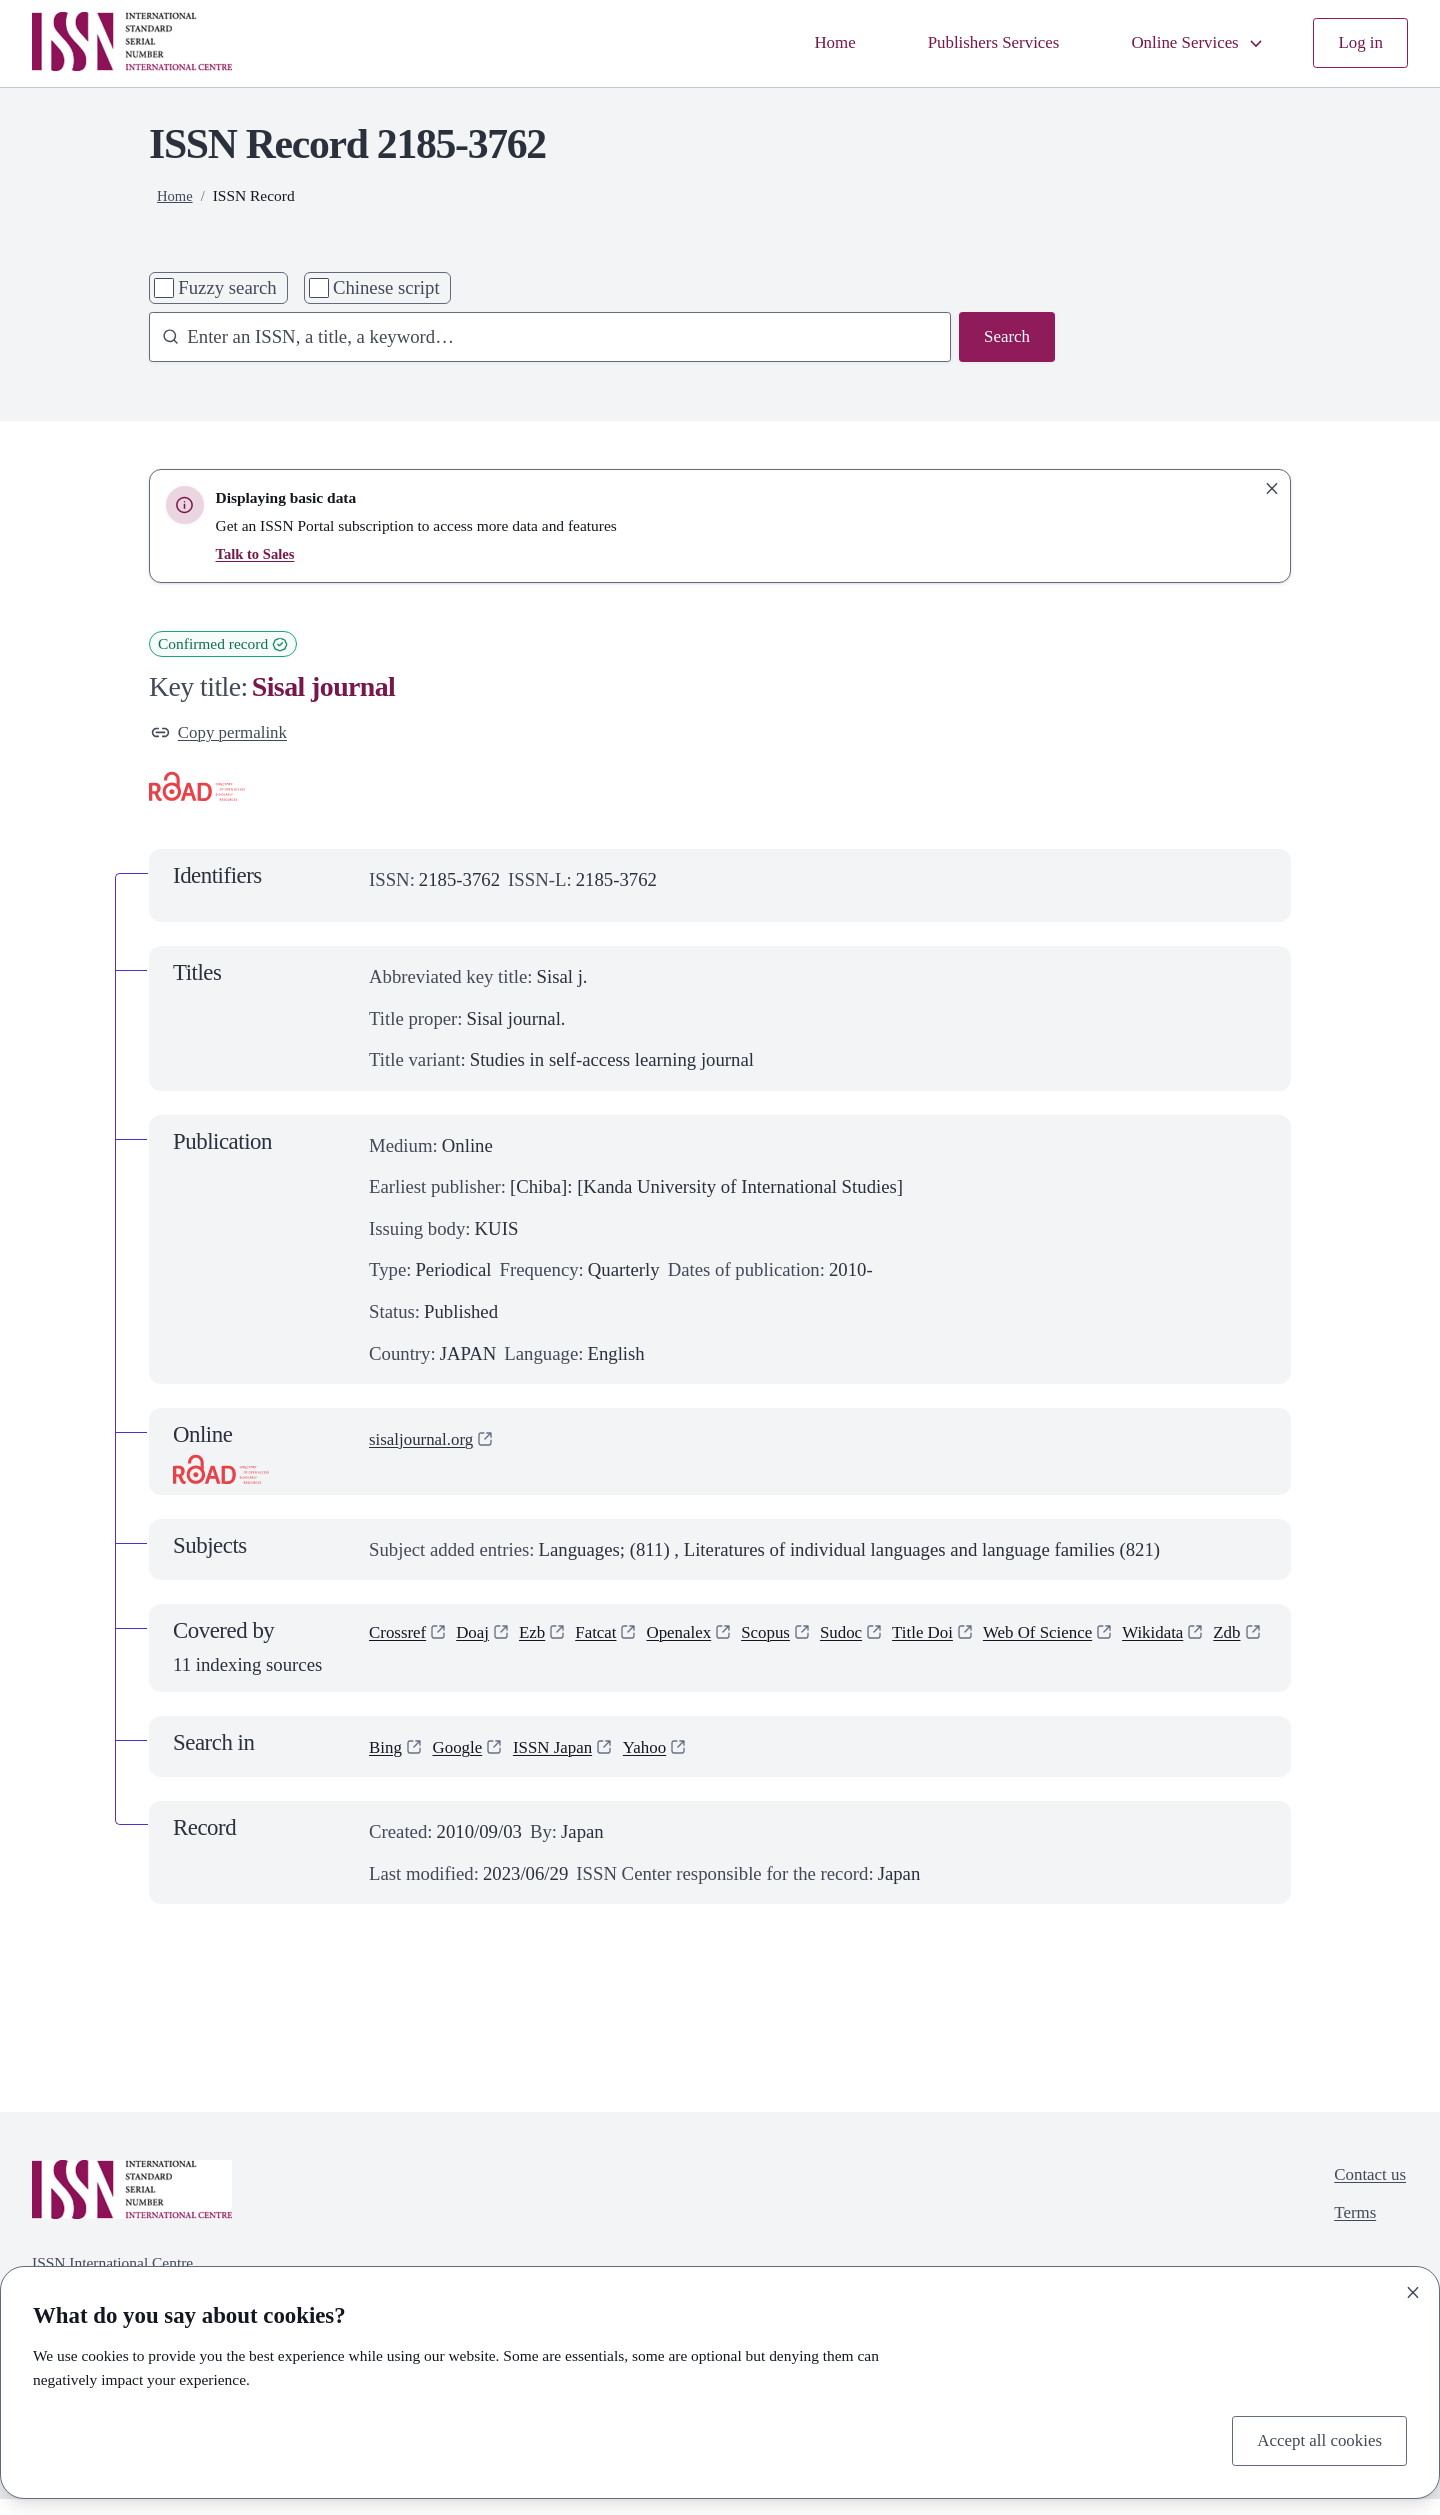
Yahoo (665, 1761)
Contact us (1366, 2192)
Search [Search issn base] (1004, 338)
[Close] (1413, 2289)
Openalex (700, 1638)
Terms (1349, 2233)
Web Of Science (1084, 1638)
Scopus (793, 1638)
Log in (1358, 43)
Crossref (401, 1638)
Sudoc (873, 1638)
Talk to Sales (258, 553)
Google (463, 1761)
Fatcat (611, 1638)
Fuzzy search (227, 287)
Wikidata (1210, 1638)
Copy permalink (225, 734)
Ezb (543, 1638)
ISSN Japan (566, 1761)
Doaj (481, 1638)
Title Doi (961, 1638)
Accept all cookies (1313, 2438)
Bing (387, 1761)
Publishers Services (969, 43)
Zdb (384, 1676)
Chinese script (386, 287)
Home (801, 43)
